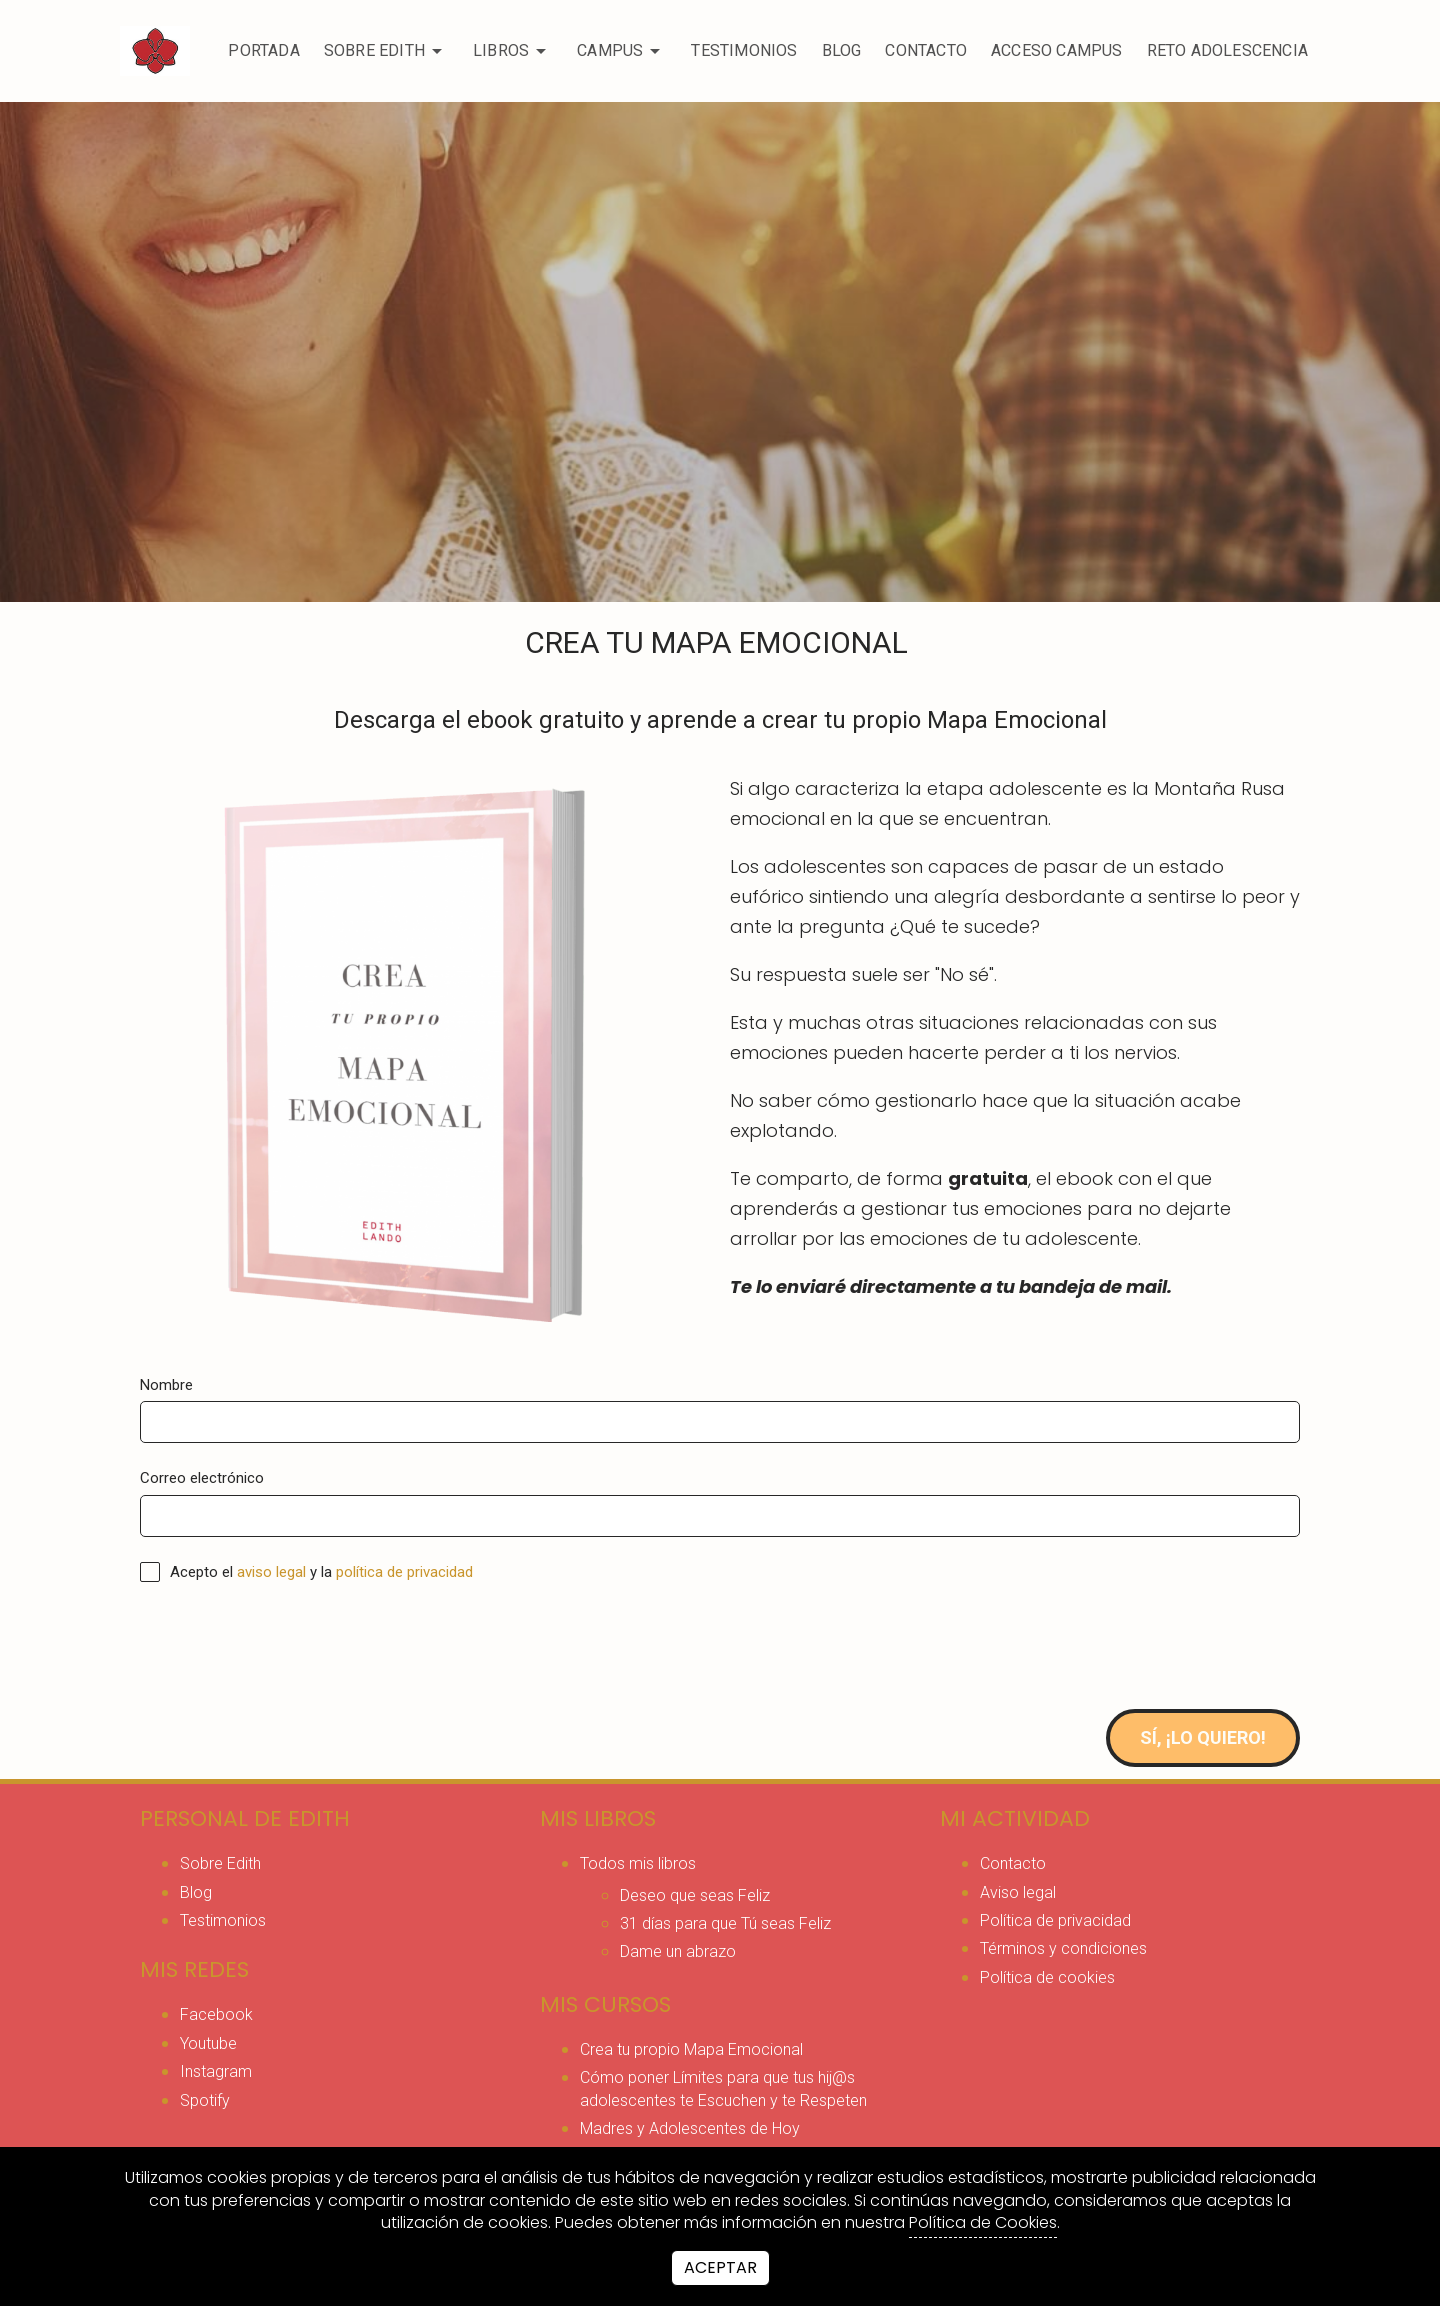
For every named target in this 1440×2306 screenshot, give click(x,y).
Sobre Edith (386, 51)
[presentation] (292, 1646)
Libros (513, 51)
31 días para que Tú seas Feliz (725, 1923)
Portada (263, 50)
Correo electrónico (202, 1478)
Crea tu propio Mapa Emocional (691, 2049)
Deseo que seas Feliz (695, 1895)
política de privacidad (404, 1572)
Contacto (926, 50)
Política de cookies (1047, 1977)
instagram (216, 2071)
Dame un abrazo (678, 1951)
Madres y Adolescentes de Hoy (690, 2128)
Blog (842, 50)
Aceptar (720, 2267)
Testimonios (744, 50)
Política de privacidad (1055, 1920)
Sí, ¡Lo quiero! (1203, 1737)
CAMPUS (622, 51)
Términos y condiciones (1063, 1948)
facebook (216, 2014)
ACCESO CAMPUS (1057, 50)
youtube (208, 2043)
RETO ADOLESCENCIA (1227, 50)
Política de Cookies (983, 2223)
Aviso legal (1018, 1892)
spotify (205, 2100)
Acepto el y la (306, 1572)
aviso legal (271, 1572)
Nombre (166, 1385)
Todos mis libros (638, 1863)
